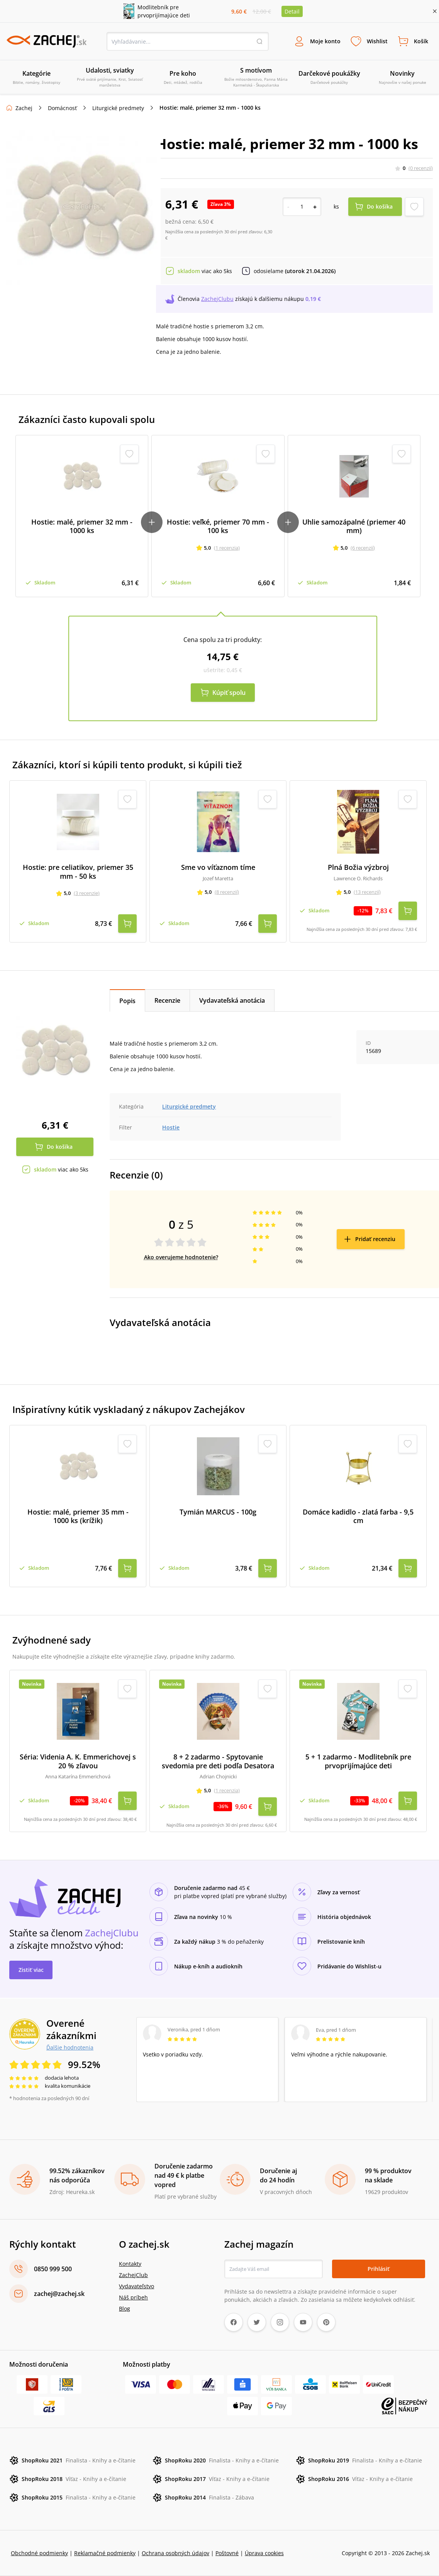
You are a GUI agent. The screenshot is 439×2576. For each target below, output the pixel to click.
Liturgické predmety (118, 108)
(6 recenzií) (363, 547)
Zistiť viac (31, 1969)
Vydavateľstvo (136, 2286)
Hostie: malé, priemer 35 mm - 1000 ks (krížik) (78, 1516)
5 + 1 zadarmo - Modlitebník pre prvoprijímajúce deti (358, 1761)
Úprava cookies (264, 2553)
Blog (124, 2308)
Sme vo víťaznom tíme (218, 867)
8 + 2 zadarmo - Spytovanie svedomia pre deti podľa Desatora (218, 1761)
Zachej (23, 108)
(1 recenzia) (227, 547)
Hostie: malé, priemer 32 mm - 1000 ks (81, 526)
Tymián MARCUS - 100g (218, 1512)
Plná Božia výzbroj (358, 867)
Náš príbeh (133, 2297)
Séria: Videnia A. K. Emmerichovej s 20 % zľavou (78, 1761)
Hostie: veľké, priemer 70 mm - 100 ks (218, 526)
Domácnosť (62, 108)
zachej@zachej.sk (59, 2293)
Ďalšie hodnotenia (69, 2047)
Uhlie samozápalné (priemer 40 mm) (353, 526)
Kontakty (130, 2263)
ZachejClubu (217, 298)
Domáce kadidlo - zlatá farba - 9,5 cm (358, 1516)
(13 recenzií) (367, 891)
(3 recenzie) (87, 893)
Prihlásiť (379, 2268)
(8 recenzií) (227, 891)
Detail (292, 11)
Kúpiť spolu (229, 692)
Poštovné (227, 2553)
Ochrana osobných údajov (175, 2553)
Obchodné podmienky (39, 2553)
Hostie (171, 1127)
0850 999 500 (53, 2269)
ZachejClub (133, 2275)
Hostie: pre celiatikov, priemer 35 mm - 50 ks (78, 871)
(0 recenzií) (420, 168)
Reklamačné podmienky (105, 2553)
